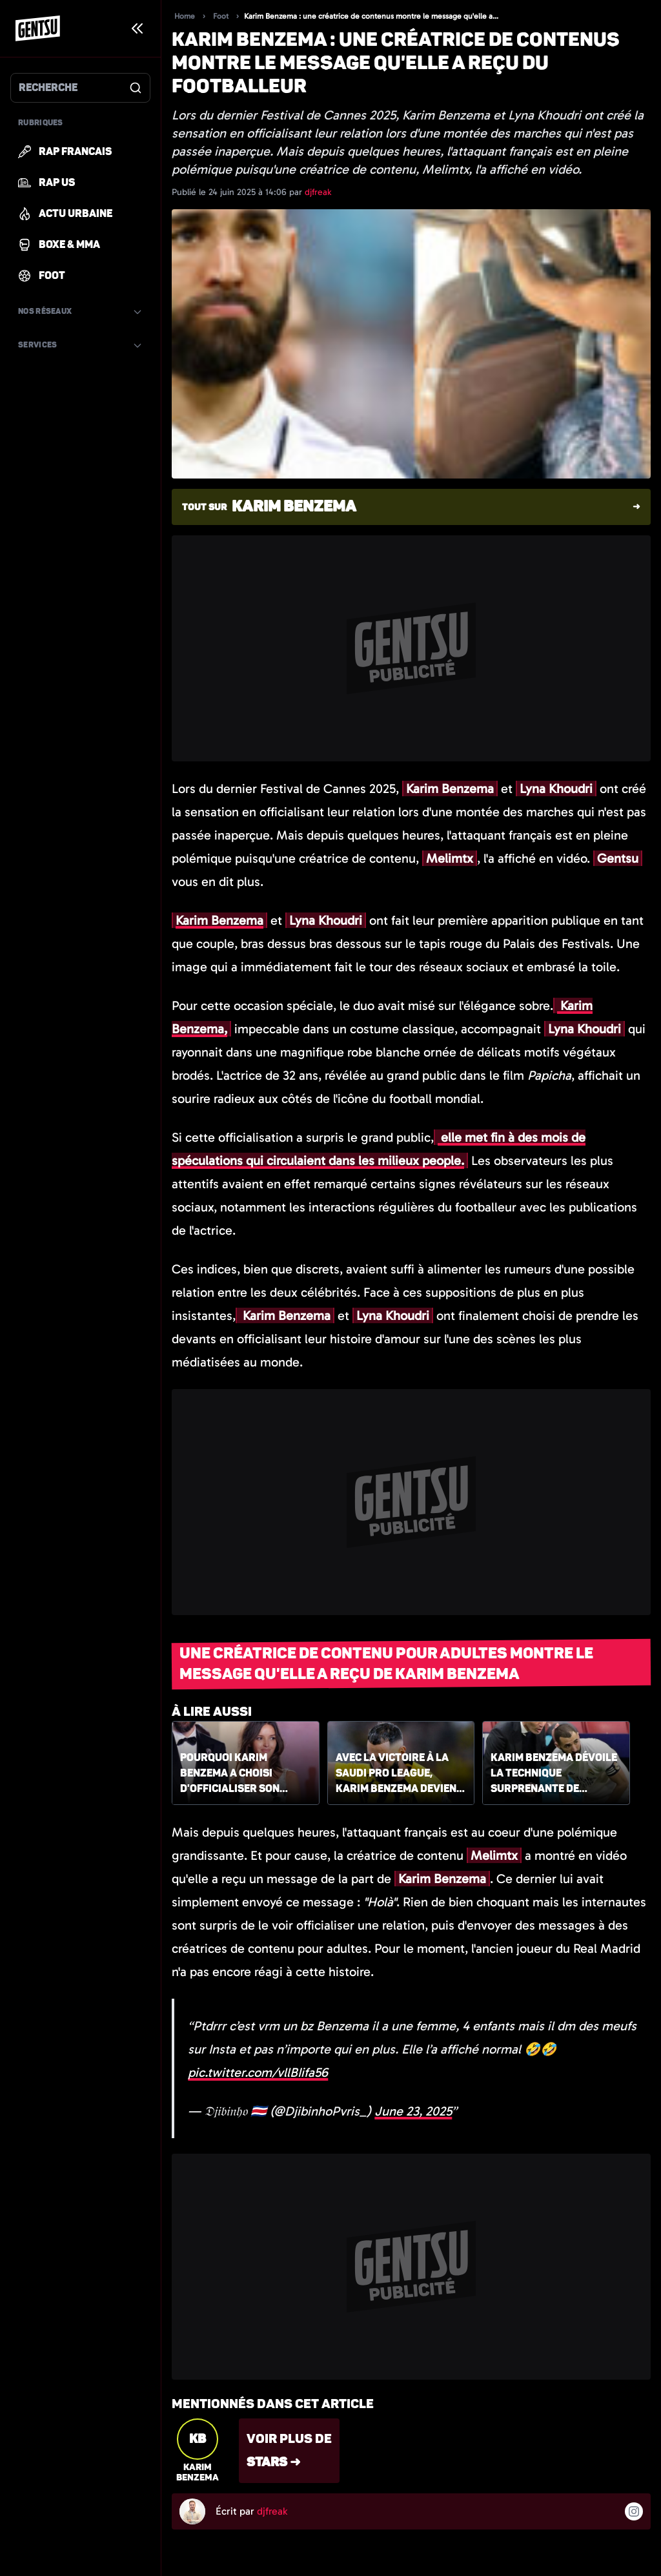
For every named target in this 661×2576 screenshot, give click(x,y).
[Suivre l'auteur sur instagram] (634, 2511)
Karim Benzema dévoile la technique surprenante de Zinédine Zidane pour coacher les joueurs (554, 1774)
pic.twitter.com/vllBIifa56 (258, 2072)
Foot (221, 16)
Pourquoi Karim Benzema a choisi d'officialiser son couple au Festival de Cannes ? (239, 1774)
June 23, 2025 (413, 2111)
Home (184, 16)
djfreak (318, 192)
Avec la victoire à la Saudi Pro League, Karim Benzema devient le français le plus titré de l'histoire (399, 1774)
